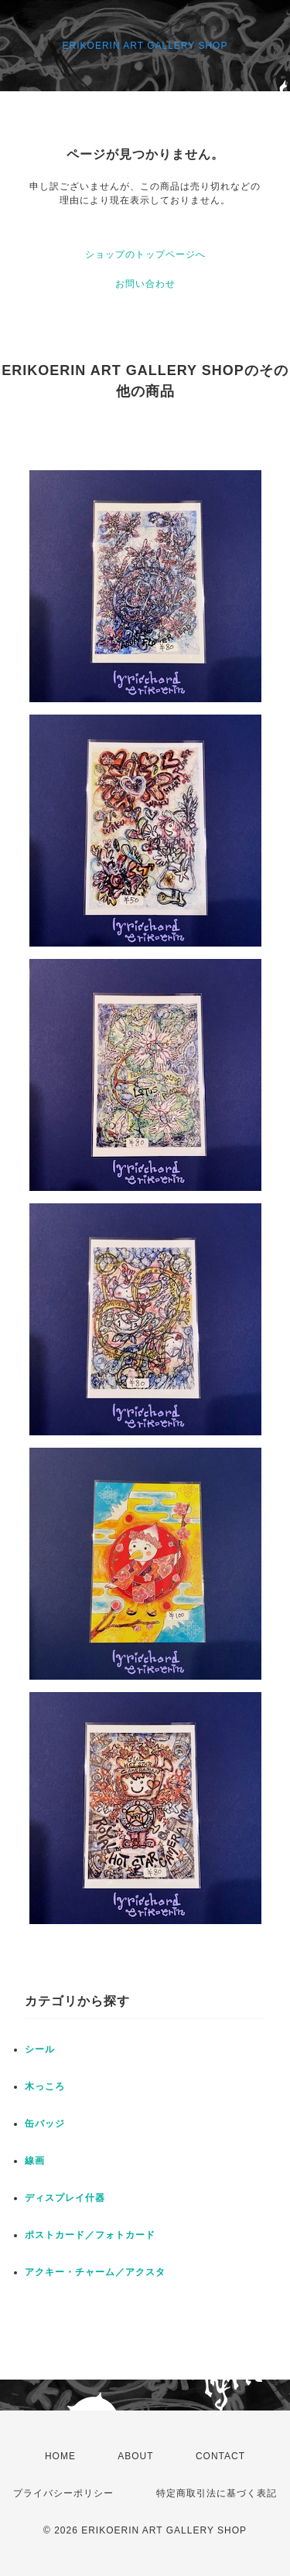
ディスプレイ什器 (65, 2197)
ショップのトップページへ (145, 254)
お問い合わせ (145, 283)
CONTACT (220, 2456)
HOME (60, 2456)
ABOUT (135, 2456)
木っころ (45, 2086)
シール (40, 2049)
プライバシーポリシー (63, 2493)
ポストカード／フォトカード (90, 2235)
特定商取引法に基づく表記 (216, 2493)
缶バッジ (45, 2123)
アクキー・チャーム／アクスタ (95, 2272)
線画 (35, 2160)
